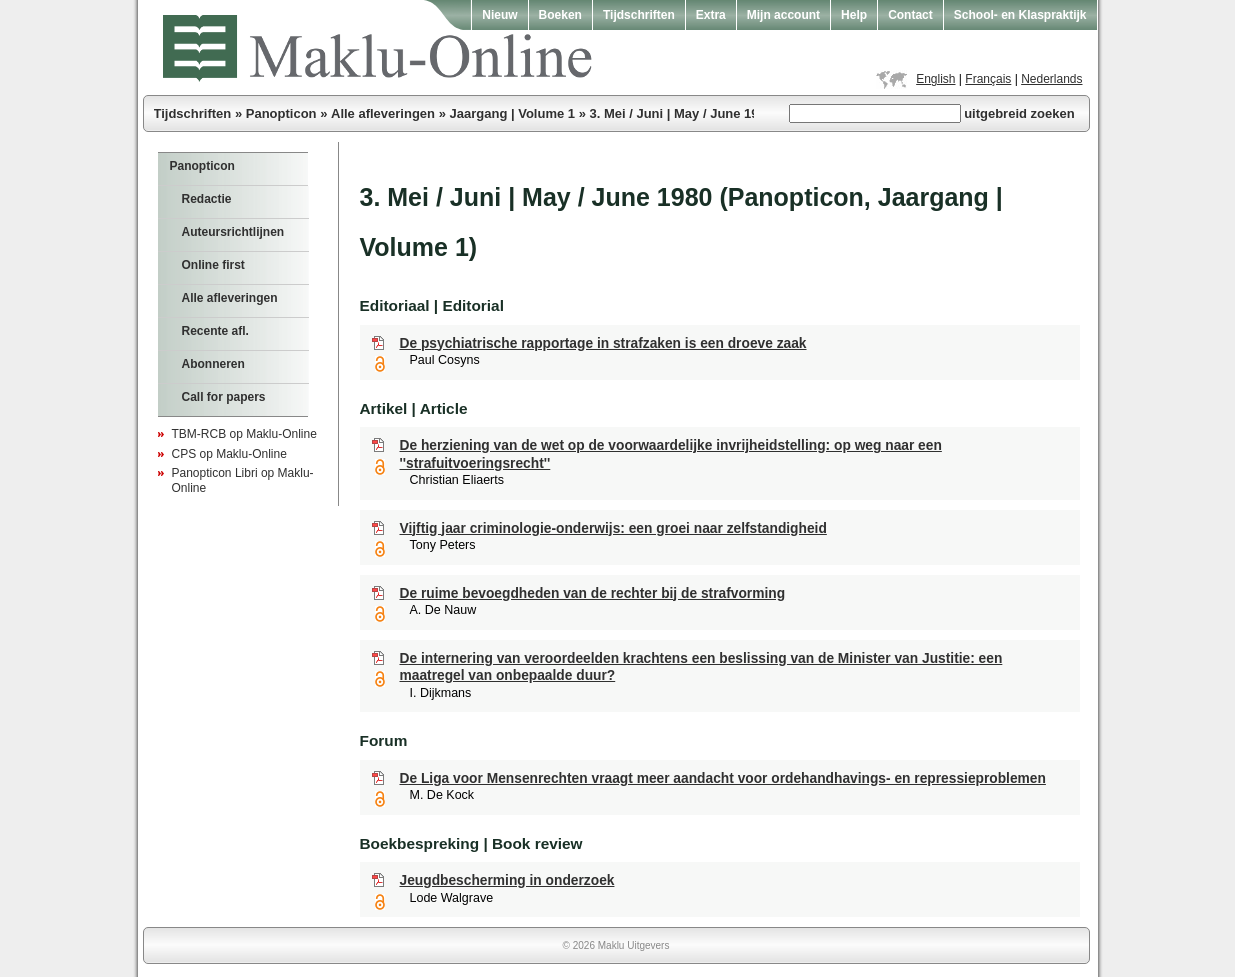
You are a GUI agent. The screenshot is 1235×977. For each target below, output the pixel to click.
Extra (711, 15)
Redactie (207, 199)
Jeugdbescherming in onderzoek (507, 880)
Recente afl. (215, 331)
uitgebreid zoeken (1019, 113)
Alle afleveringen (383, 113)
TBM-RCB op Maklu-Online (244, 434)
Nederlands (1051, 79)
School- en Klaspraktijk (1020, 15)
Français (988, 79)
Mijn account (783, 15)
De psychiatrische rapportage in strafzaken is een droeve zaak (603, 343)
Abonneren (213, 364)
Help (854, 15)
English (935, 79)
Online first (213, 265)
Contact (910, 15)
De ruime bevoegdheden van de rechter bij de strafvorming (593, 593)
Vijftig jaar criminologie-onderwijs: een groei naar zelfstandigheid (613, 528)
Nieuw (499, 15)
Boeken (560, 15)
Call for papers (224, 397)
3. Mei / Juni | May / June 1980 (681, 113)
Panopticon (281, 113)
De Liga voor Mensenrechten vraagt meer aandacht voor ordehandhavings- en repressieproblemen (723, 778)
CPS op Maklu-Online (229, 454)
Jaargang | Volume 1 (513, 113)
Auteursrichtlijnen (233, 232)
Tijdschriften (639, 15)
